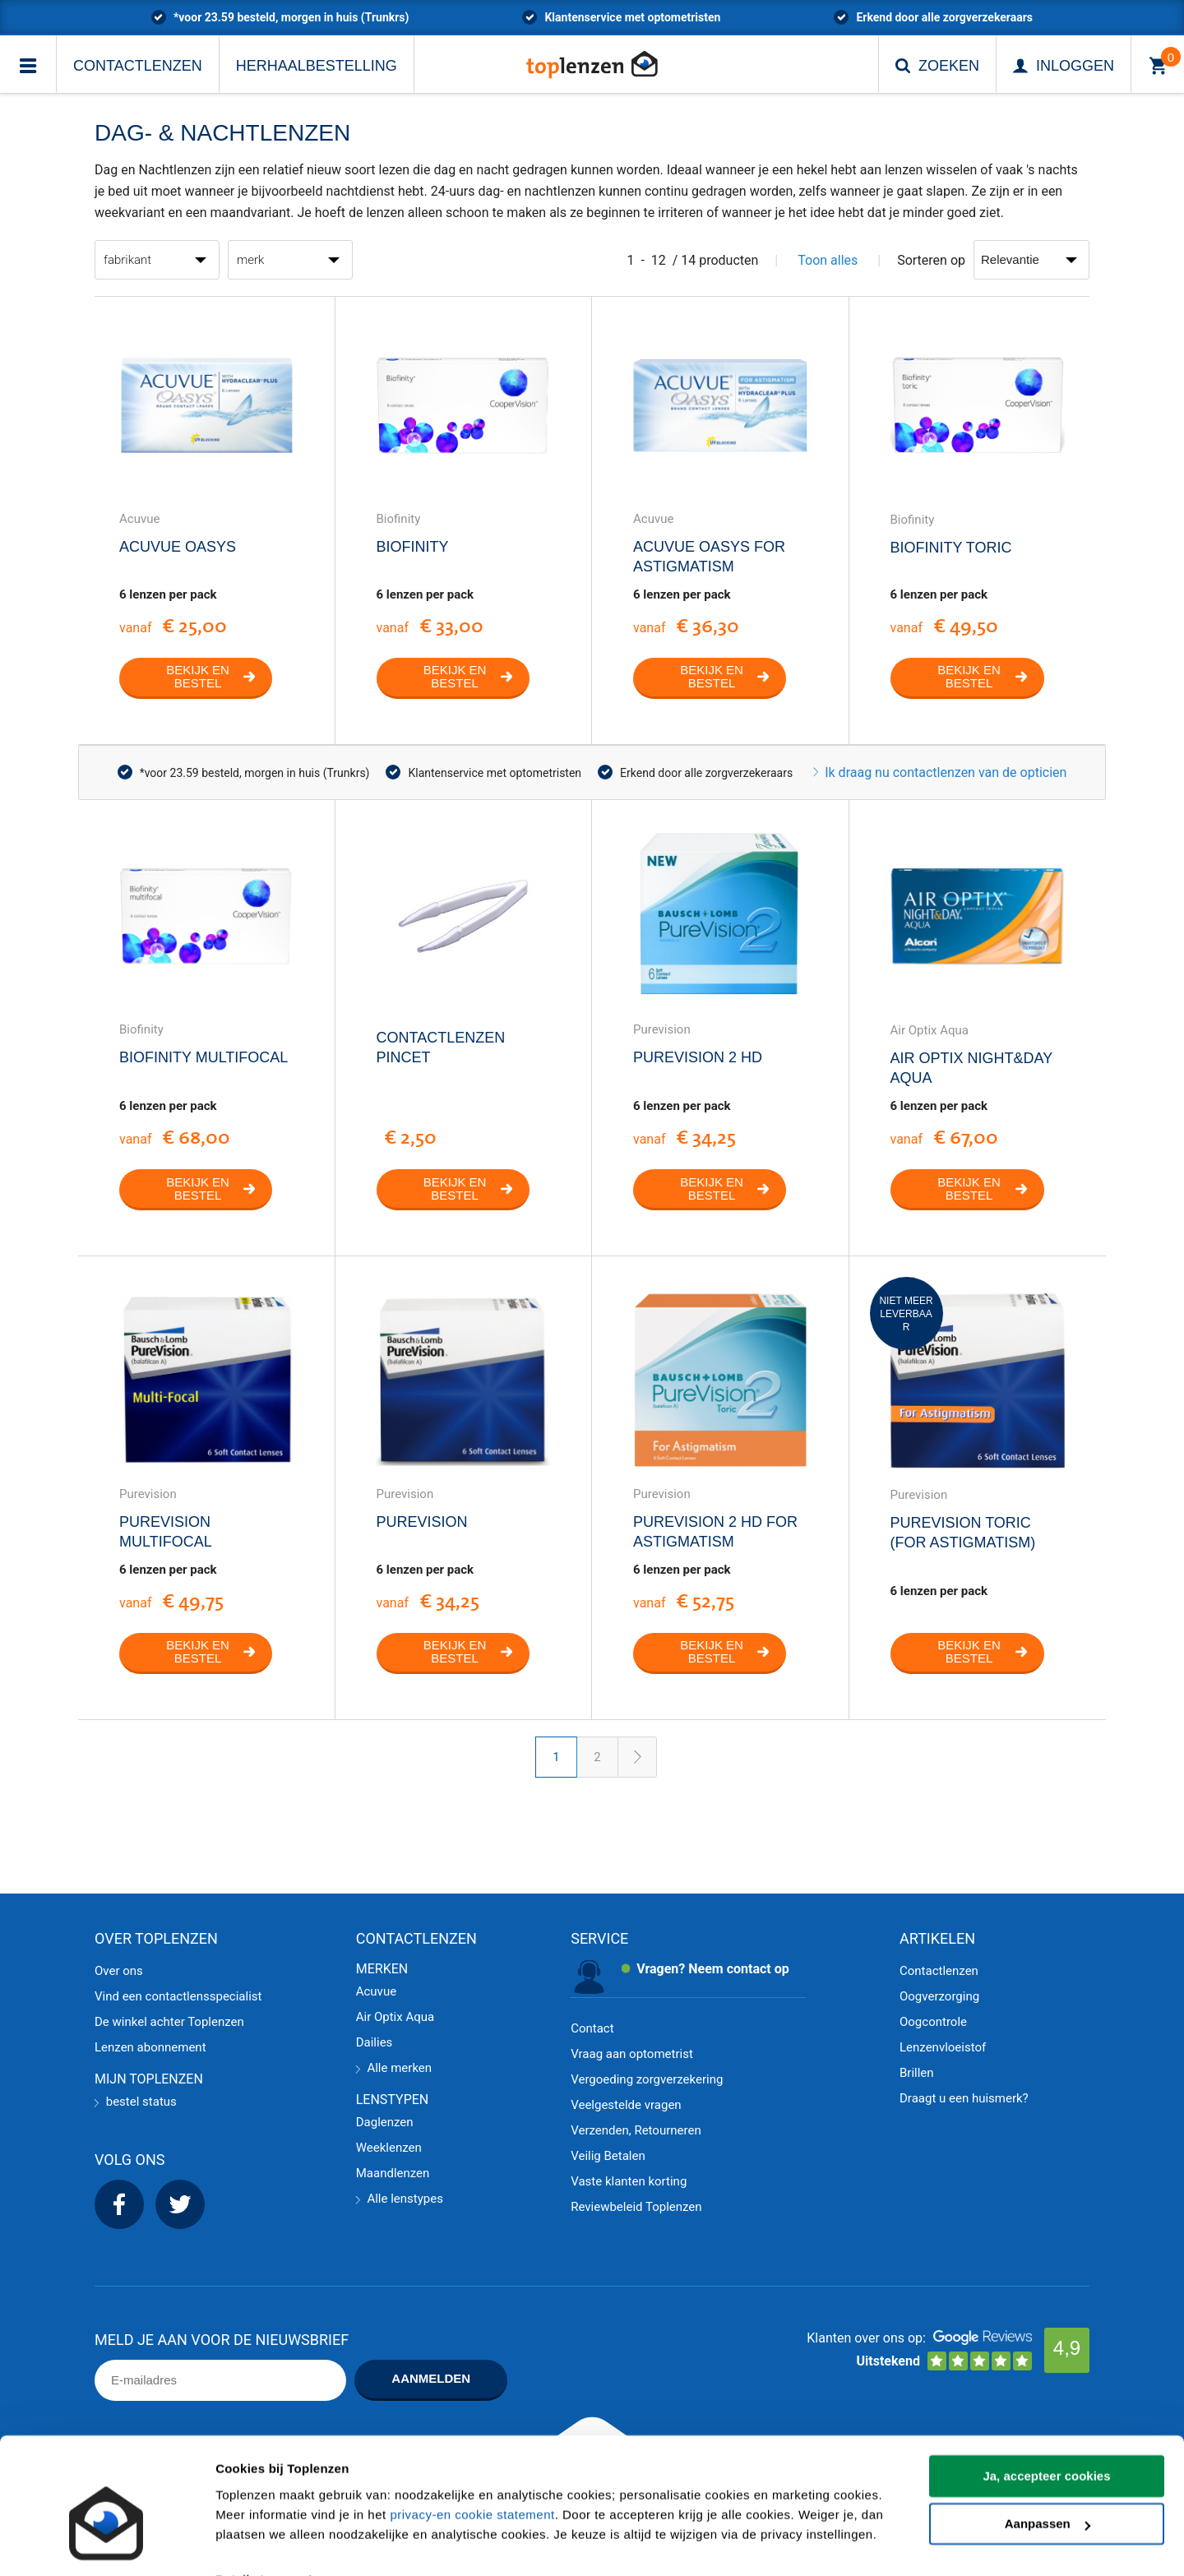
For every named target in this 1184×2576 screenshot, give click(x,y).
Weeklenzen (389, 2147)
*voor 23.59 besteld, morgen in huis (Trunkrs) (291, 17)
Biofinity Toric (951, 547)
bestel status (136, 2101)
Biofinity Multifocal (203, 1057)
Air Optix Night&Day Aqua (971, 1068)
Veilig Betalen (608, 2155)
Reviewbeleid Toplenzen (636, 2206)
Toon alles (828, 260)
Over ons (119, 1970)
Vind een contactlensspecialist (178, 1996)
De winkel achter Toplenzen (169, 2021)
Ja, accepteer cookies (1046, 2440)
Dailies (374, 2042)
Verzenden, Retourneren (636, 2130)
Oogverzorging (939, 1996)
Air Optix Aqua (395, 2016)
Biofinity (413, 547)
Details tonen (254, 2544)
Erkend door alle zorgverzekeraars (944, 17)
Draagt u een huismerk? (964, 2098)
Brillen (917, 2072)
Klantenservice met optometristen (632, 17)
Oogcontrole (933, 2021)
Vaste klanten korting (629, 2181)
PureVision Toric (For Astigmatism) (963, 1533)
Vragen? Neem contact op (712, 1969)
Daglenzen (385, 2122)
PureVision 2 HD (697, 1057)
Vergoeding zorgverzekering (647, 2079)
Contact (592, 2028)
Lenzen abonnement (150, 2047)
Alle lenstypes (399, 2198)
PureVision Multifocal (165, 1532)
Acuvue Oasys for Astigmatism (709, 557)
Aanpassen (1047, 2488)
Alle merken (394, 2067)
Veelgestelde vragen (626, 2104)
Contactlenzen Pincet (441, 1047)
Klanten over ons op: (866, 2338)
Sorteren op (931, 260)
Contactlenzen (137, 66)
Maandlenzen (393, 2173)
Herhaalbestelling (316, 66)
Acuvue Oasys (177, 547)
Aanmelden (430, 2378)
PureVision (422, 1522)
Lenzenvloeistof (943, 2047)
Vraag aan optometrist (632, 2053)
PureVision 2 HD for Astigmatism (715, 1532)
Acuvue (376, 1991)
